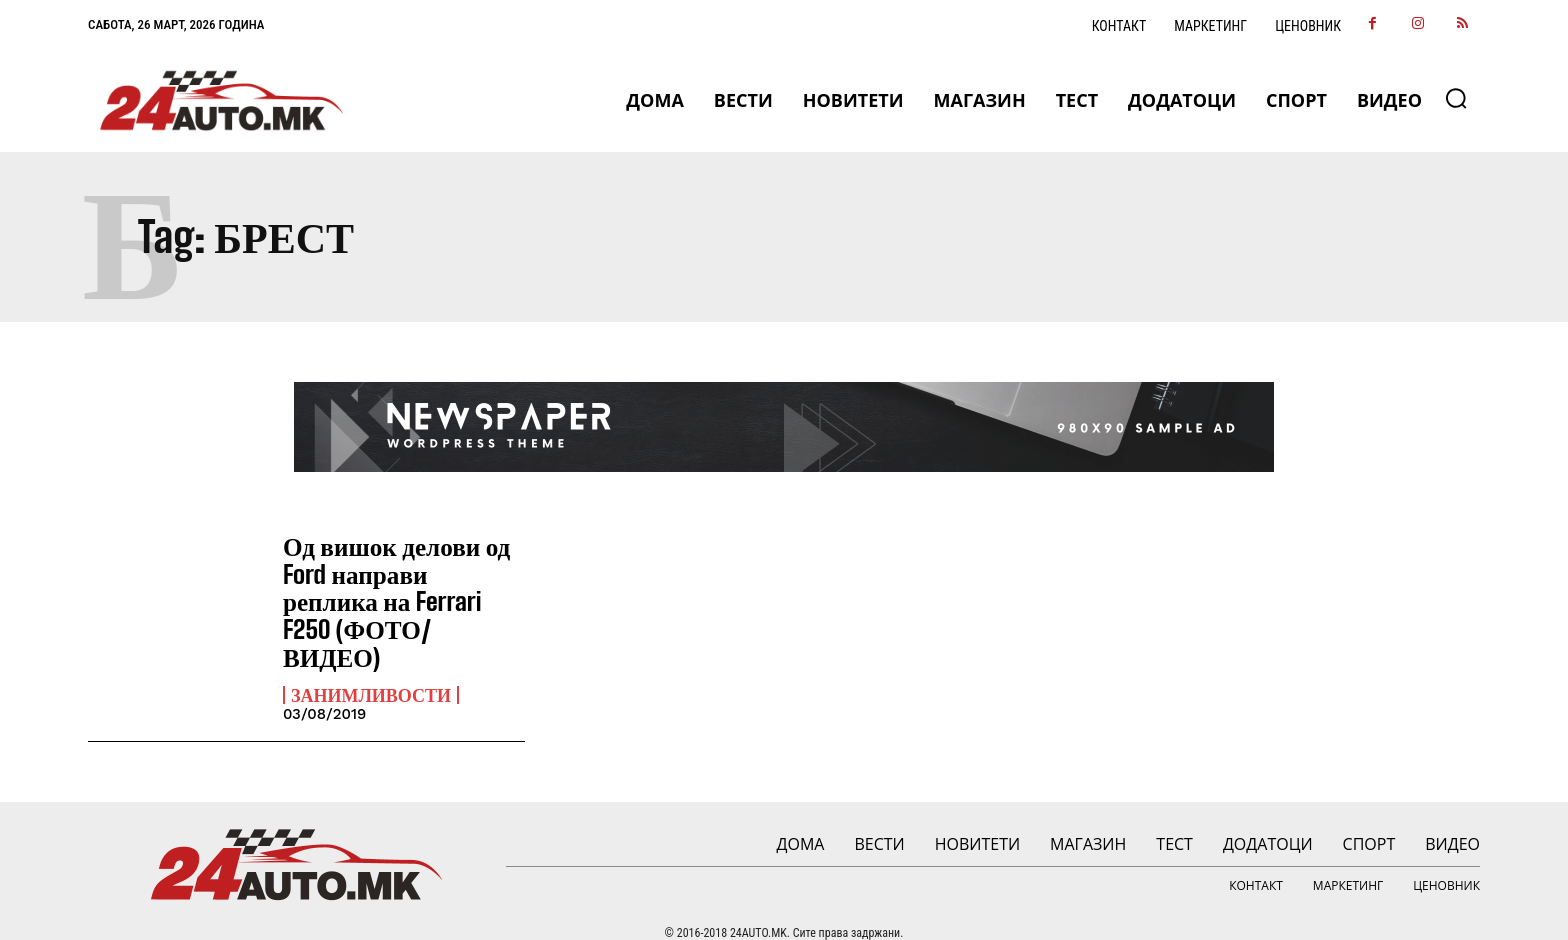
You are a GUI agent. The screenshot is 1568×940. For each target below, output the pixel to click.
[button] (1456, 98)
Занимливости (371, 662)
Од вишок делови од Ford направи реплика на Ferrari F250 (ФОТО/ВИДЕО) (403, 585)
